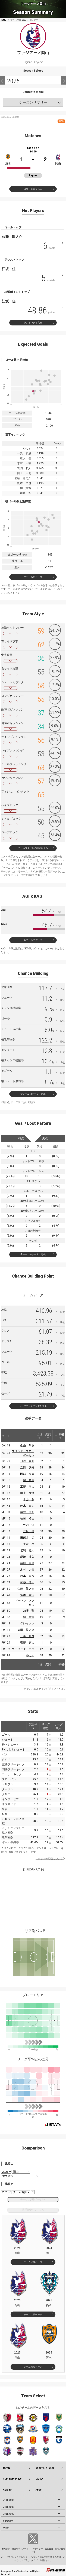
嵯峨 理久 (27, 1557)
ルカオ (30, 1655)
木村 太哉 (27, 1569)
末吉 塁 (28, 1544)
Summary (8, 2521)
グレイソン (27, 1623)
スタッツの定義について (49, 1858)
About (39, 2489)
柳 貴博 (28, 1617)
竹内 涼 (28, 1525)
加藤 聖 (28, 1610)
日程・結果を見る (33, 189)
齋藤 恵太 (27, 1642)
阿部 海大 (27, 1474)
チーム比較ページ (33, 2262)
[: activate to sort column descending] (3, 1435)
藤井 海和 (27, 1512)
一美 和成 (27, 1636)
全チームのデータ (33, 577)
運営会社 (49, 2548)
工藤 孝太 (27, 1486)
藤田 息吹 (27, 1563)
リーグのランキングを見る (33, 1406)
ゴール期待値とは (45, 589)
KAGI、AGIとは (33, 948)
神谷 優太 (27, 1582)
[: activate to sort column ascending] (8, 1435)
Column (7, 2489)
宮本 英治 (27, 1595)
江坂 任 (28, 1531)
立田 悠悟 (27, 1467)
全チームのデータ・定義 (33, 1093)
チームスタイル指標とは (16, 867)
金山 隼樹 (27, 1445)
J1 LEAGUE (8, 2500)
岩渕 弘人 (27, 1550)
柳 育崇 (28, 1480)
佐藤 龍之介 (25, 1588)
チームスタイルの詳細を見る (33, 848)
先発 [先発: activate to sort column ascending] (48, 1436)
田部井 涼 (27, 1537)
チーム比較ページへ (33, 2199)
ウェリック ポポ (23, 1649)
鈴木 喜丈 (27, 1505)
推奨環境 (16, 2548)
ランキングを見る (33, 322)
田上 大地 (27, 1493)
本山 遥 (28, 1499)
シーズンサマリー (33, 102)
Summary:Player (13, 2478)
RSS (61, 121)
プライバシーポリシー (32, 2548)
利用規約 (6, 2548)
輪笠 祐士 (27, 1518)
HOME (3, 20)
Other (6, 2528)
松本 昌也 (27, 1576)
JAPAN (39, 2478)
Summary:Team (45, 2467)
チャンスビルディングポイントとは (43, 1688)
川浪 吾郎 (27, 1461)
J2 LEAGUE (8, 2507)
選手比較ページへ (33, 2209)
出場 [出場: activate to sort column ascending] (39, 1436)
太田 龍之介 (25, 1630)
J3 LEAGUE (8, 2514)
